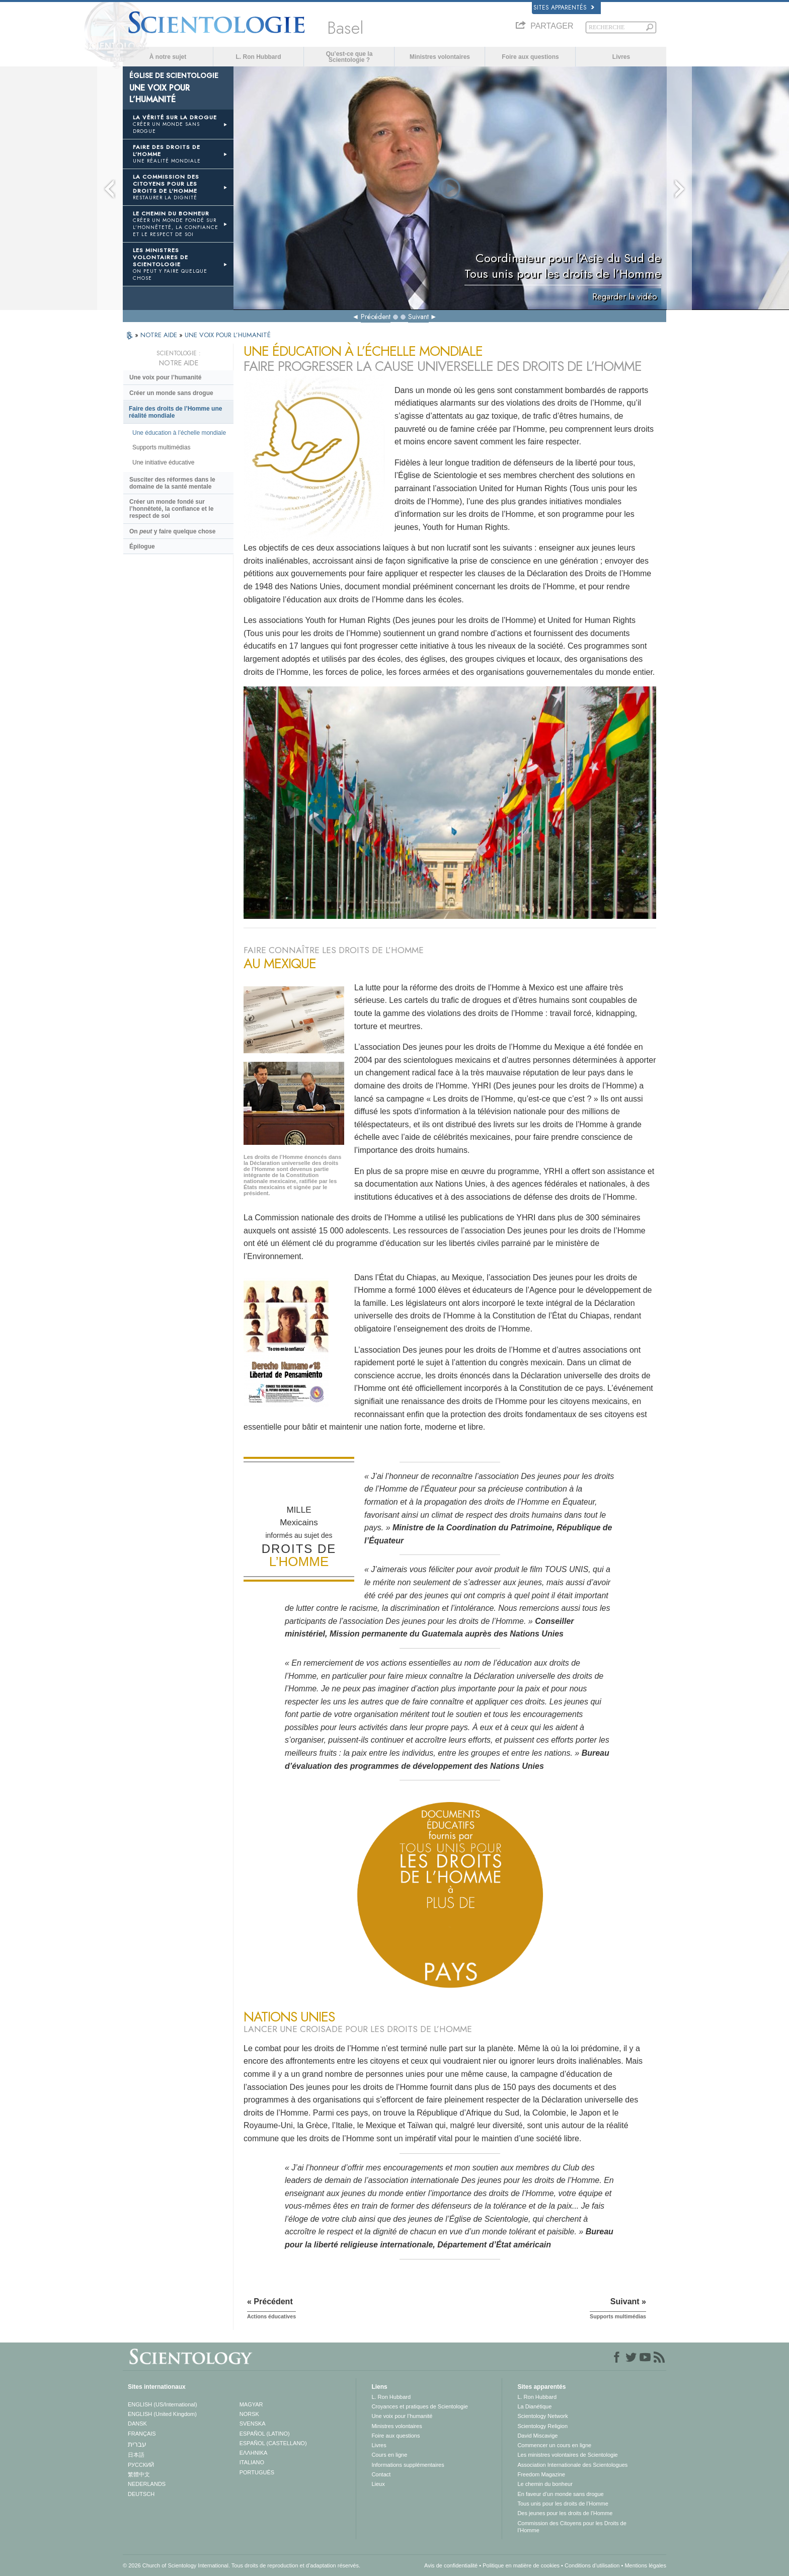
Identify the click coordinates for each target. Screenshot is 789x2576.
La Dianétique (534, 2406)
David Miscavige (537, 2436)
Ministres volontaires (440, 56)
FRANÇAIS (142, 2434)
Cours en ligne (389, 2455)
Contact (380, 2474)
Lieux (377, 2484)
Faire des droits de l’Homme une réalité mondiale (175, 412)
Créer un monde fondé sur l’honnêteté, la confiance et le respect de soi (171, 508)
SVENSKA (253, 2424)
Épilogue (142, 546)
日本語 (136, 2455)
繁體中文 (139, 2474)
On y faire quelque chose (172, 531)
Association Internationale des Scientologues (572, 2465)
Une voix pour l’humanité (165, 377)
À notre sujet (167, 56)
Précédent (375, 316)
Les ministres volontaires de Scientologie (567, 2455)
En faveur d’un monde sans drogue (560, 2494)
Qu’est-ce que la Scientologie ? (349, 56)
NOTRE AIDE (159, 335)
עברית (137, 2444)
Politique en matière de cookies (521, 2565)
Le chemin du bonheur (544, 2484)
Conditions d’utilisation (592, 2565)
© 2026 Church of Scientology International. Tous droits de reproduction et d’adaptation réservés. (241, 2565)
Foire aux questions (530, 56)
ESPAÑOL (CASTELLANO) (273, 2443)
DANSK (137, 2424)
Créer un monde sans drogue (171, 393)
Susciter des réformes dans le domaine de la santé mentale (172, 483)
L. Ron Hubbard (258, 56)
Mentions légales (645, 2565)
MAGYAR (251, 2404)
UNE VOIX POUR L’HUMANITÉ (228, 335)
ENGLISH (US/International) (162, 2404)
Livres (621, 56)
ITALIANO (252, 2462)
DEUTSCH (141, 2494)
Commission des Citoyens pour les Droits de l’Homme (571, 2526)
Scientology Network (542, 2416)
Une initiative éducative (163, 462)
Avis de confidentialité (451, 2565)
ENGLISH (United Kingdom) (162, 2414)
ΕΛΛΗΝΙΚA (254, 2453)
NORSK (249, 2414)
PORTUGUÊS (257, 2472)
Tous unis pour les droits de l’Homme (562, 2504)
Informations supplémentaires (407, 2465)
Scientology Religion (542, 2426)
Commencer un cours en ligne (554, 2445)
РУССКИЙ (141, 2465)
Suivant (418, 316)
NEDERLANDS (147, 2484)
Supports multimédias (161, 447)
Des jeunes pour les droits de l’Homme (564, 2513)
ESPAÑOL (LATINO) (265, 2434)
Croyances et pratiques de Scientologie (419, 2406)
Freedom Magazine (541, 2474)
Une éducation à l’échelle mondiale (179, 432)
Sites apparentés (563, 7)
